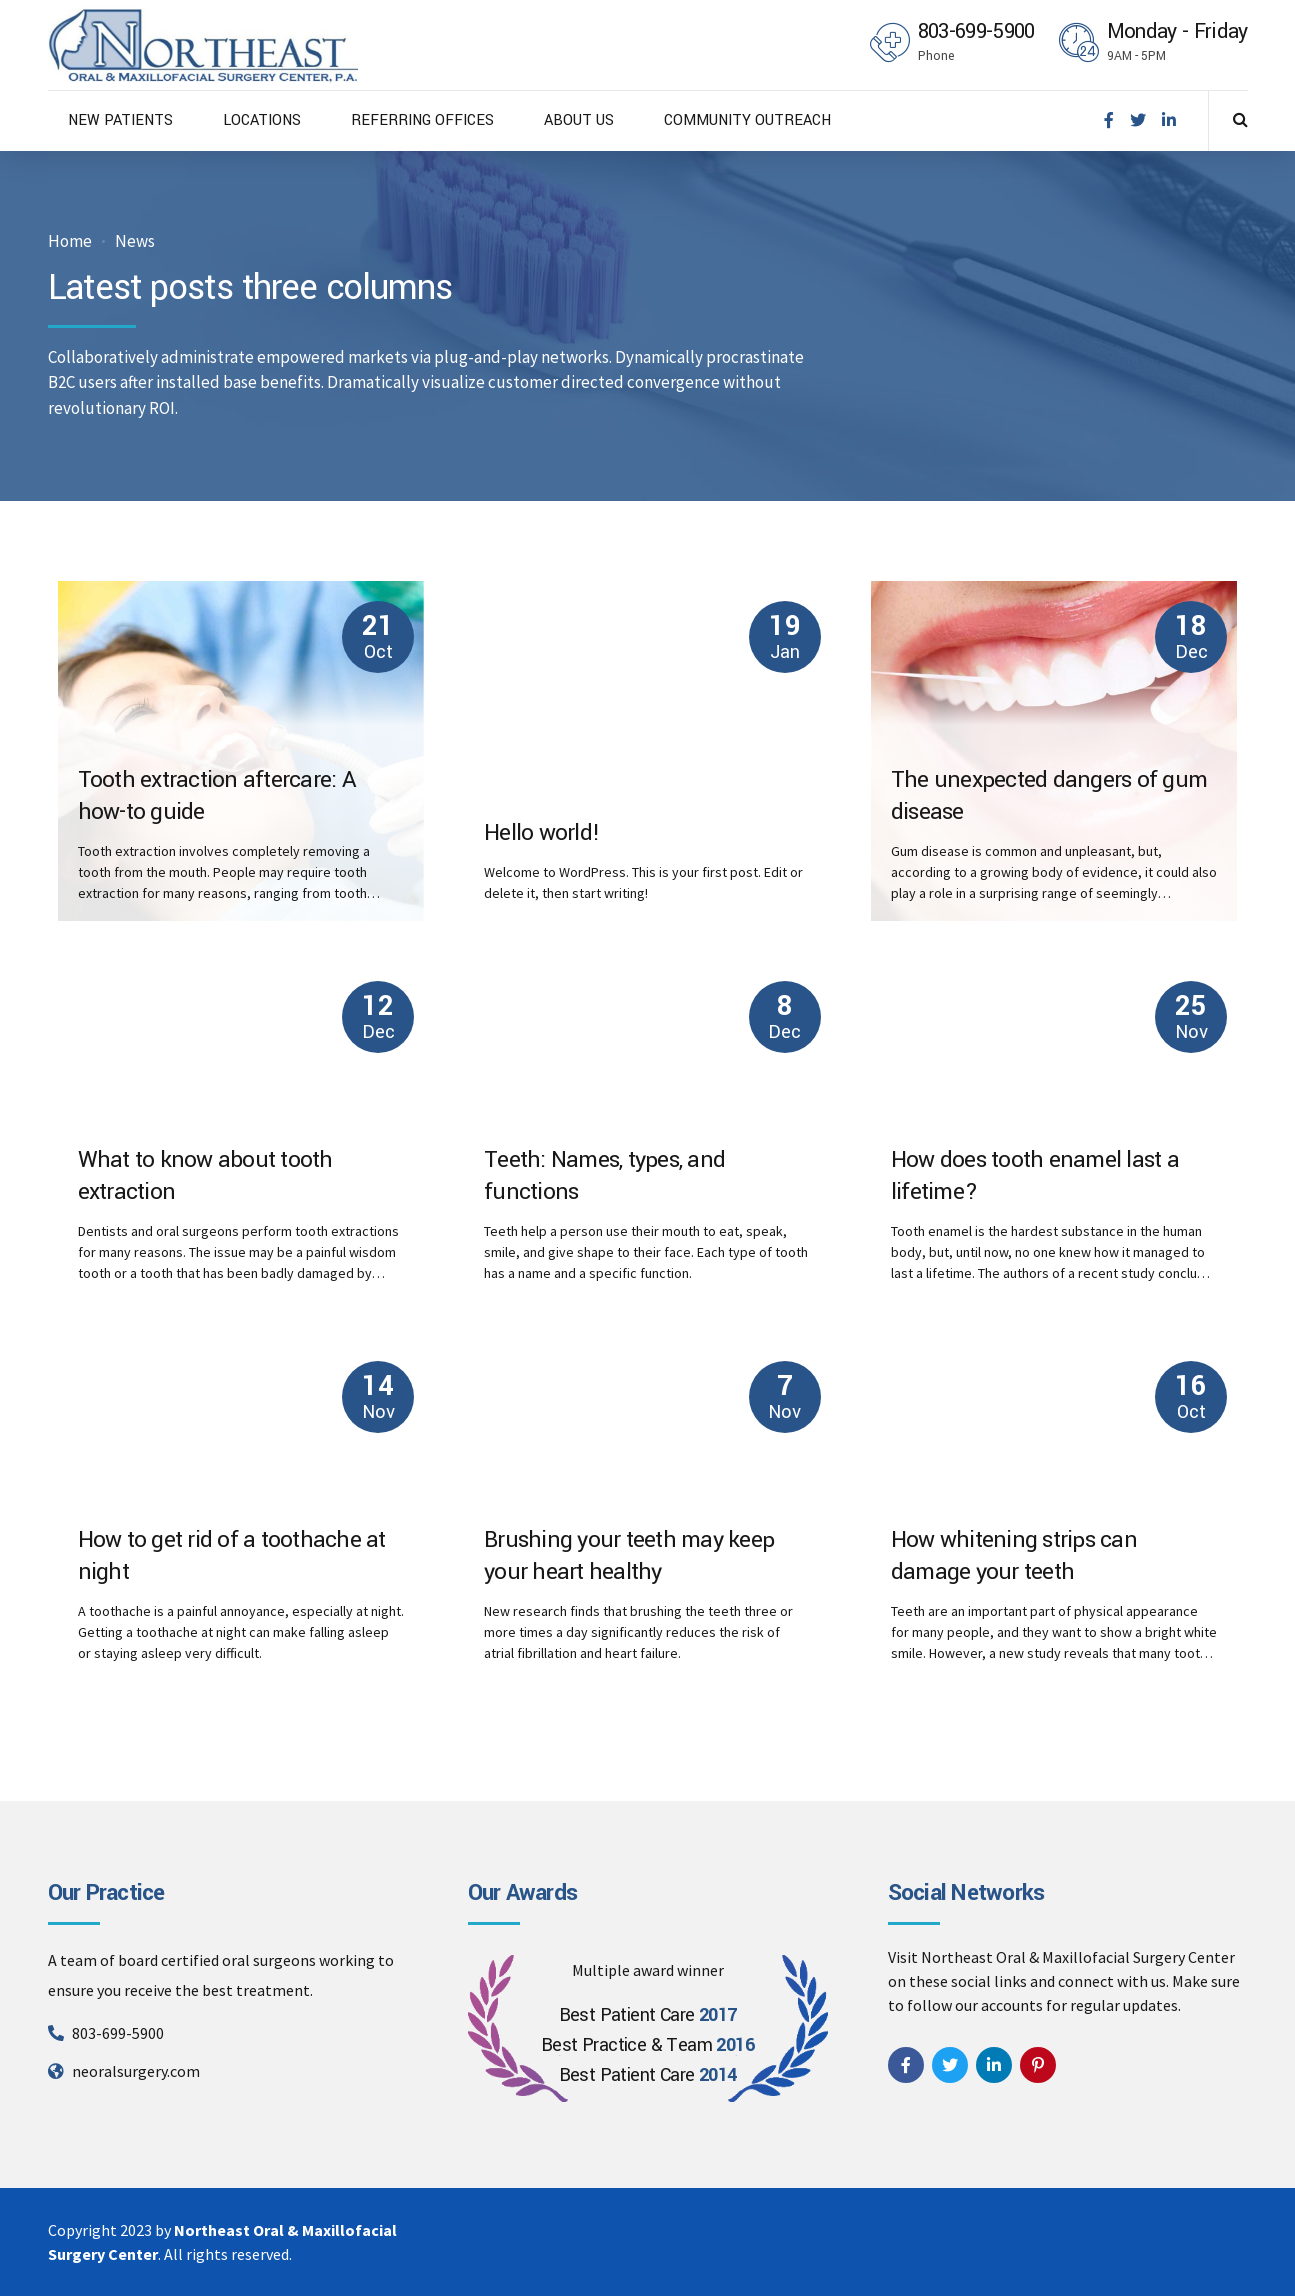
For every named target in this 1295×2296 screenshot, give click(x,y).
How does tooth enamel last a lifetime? (1035, 1176)
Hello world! (541, 833)
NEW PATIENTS (120, 120)
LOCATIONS (262, 120)
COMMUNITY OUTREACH (747, 120)
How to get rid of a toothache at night (232, 1556)
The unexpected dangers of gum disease (1049, 796)
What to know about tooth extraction (205, 1176)
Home (70, 241)
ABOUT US (579, 120)
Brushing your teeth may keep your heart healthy (629, 1556)
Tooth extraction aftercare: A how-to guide (217, 796)
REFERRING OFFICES (422, 120)
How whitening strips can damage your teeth (1014, 1556)
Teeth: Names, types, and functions (604, 1176)
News (135, 241)
